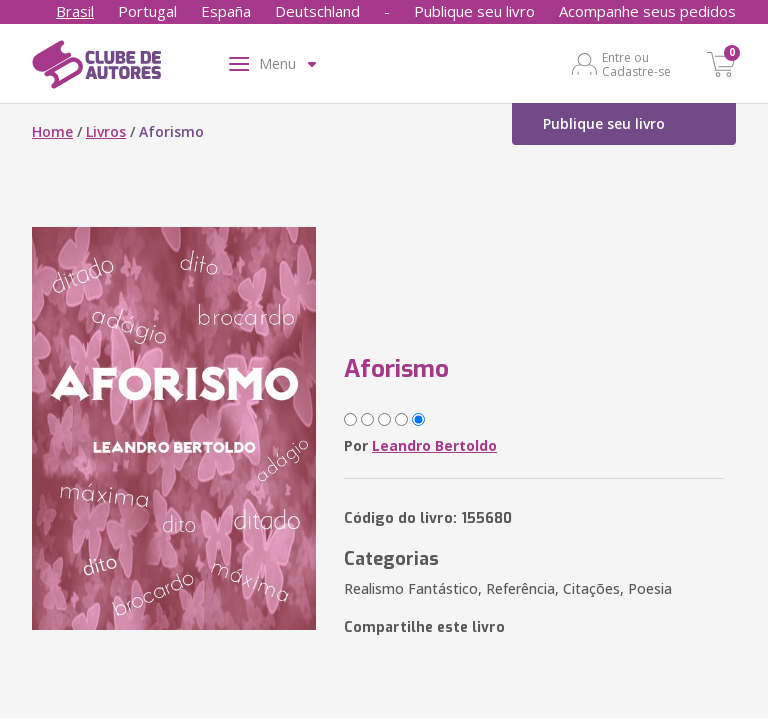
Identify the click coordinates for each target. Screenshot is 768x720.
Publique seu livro (474, 11)
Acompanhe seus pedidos (647, 11)
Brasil (75, 11)
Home (52, 131)
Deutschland (317, 11)
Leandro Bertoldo (434, 445)
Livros (106, 131)
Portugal (147, 11)
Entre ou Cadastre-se (636, 64)
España (226, 11)
